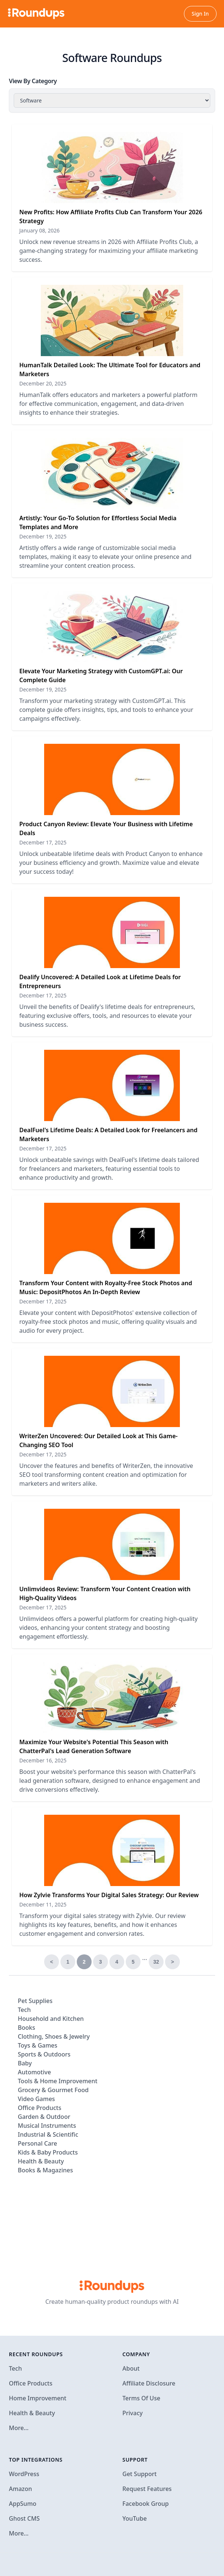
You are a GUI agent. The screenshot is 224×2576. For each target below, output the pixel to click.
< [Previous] (51, 1962)
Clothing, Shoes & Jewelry (54, 2036)
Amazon (20, 2489)
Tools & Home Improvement (58, 2081)
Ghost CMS (24, 2518)
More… (19, 2428)
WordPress (24, 2474)
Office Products (39, 2108)
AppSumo (22, 2504)
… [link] (144, 1958)
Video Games (36, 2099)
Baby (25, 2063)
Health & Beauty (41, 2161)
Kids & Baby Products (48, 2152)
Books (26, 2027)
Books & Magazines (45, 2170)
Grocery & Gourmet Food (53, 2090)
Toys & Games (37, 2045)
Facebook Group (145, 2504)
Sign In (200, 13)
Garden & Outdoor (44, 2117)
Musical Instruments (47, 2125)
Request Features (147, 2489)
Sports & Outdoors (44, 2054)
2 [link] (84, 1962)
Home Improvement (37, 2398)
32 (156, 1962)
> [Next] (172, 1962)
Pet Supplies (35, 2001)
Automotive (34, 2072)
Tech (24, 2010)
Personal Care (37, 2143)
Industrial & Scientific (48, 2134)
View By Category (33, 81)
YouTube (134, 2518)
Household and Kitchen (51, 2019)
